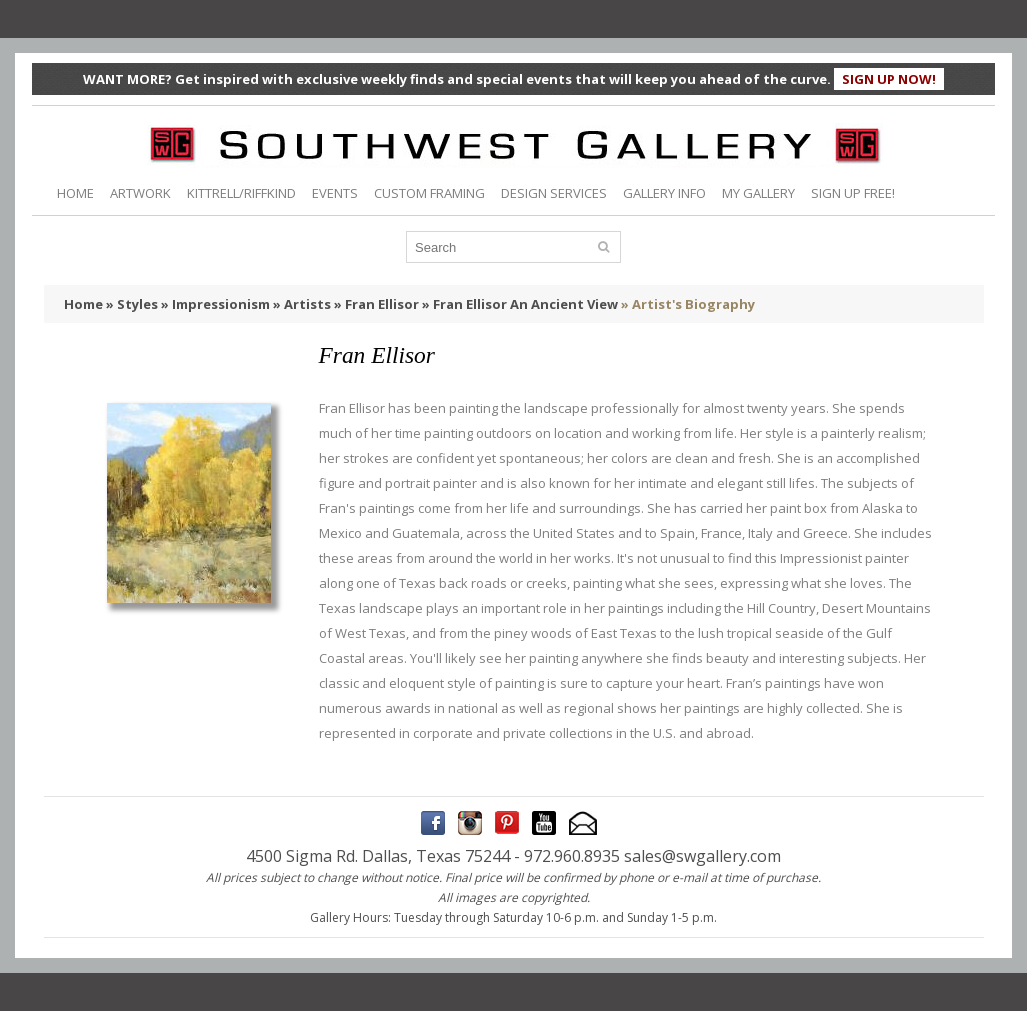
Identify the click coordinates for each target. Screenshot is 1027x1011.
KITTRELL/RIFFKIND (241, 193)
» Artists (302, 304)
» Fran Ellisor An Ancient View (520, 304)
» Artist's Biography (688, 304)
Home (83, 304)
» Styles (132, 304)
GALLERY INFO (664, 193)
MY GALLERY (758, 193)
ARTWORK (140, 193)
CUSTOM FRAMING (429, 193)
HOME (75, 193)
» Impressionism (215, 304)
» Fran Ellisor (376, 304)
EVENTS (335, 193)
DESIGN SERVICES (554, 193)
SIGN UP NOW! (889, 79)
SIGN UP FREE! (853, 193)
